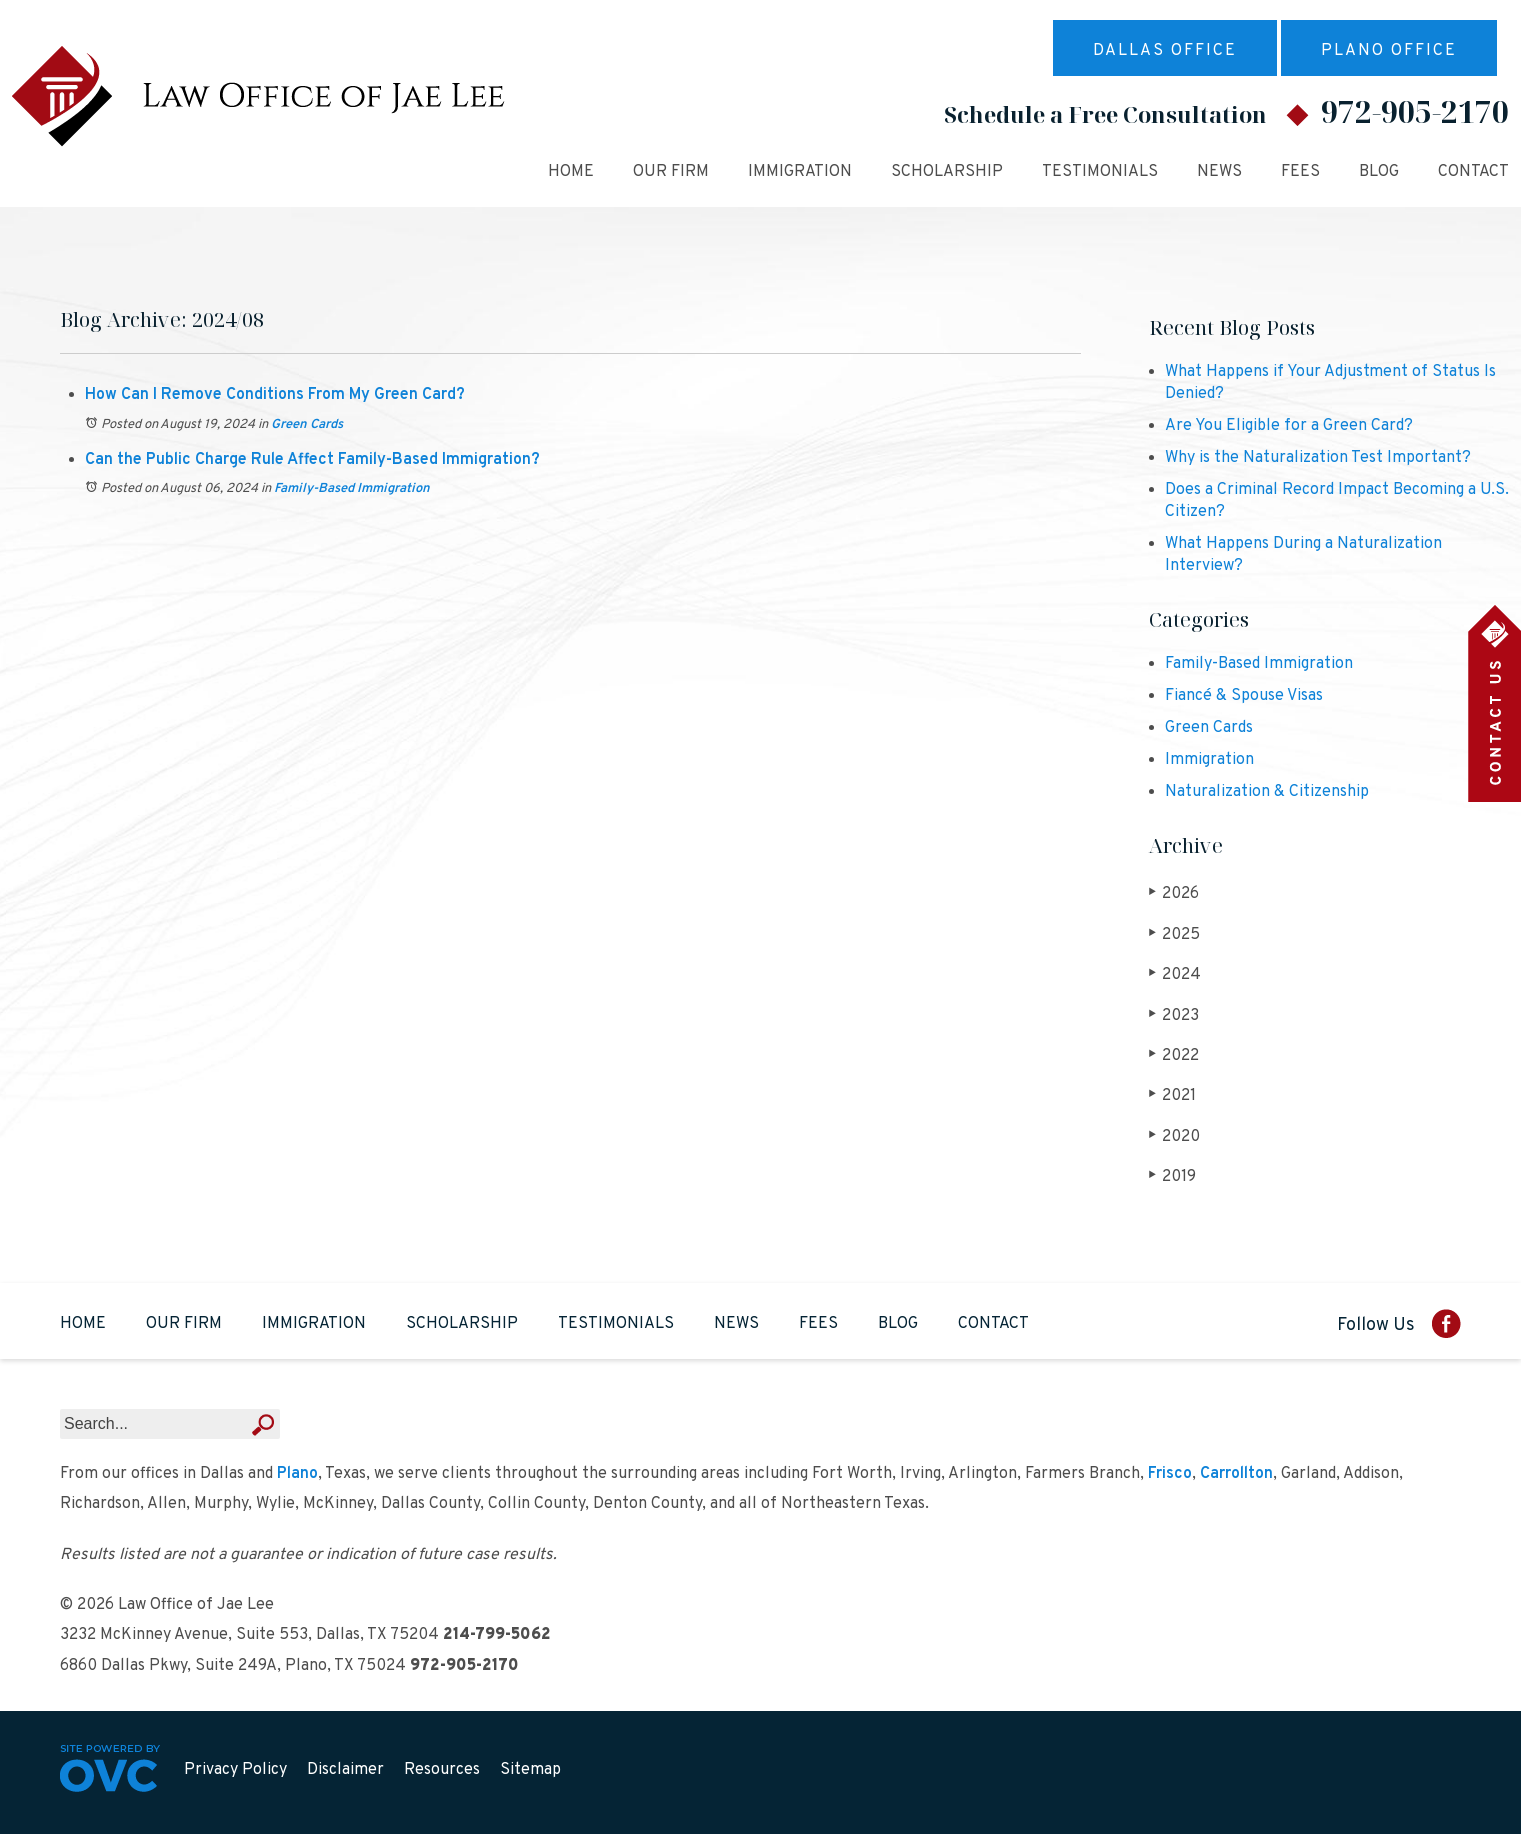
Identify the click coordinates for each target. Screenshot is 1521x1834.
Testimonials (1100, 172)
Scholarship (947, 172)
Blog (1379, 172)
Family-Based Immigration (352, 489)
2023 (1174, 1015)
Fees (1300, 172)
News (1219, 172)
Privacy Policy (235, 1770)
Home (571, 172)
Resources (442, 1770)
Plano (297, 1474)
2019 (1172, 1176)
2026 (1174, 893)
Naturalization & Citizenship (1267, 792)
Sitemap (530, 1770)
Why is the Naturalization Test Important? (1318, 458)
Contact (1473, 172)
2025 (1174, 934)
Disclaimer (345, 1770)
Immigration (800, 172)
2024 (1175, 974)
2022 (1174, 1055)
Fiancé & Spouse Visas (1244, 696)
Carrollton (1236, 1474)
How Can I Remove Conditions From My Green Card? (275, 395)
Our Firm (671, 172)
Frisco (1170, 1474)
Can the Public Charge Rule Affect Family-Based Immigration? (312, 460)
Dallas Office (1165, 51)
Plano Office (1389, 51)
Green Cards (307, 425)
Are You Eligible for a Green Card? (1289, 426)
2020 (1174, 1136)
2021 (1172, 1095)
